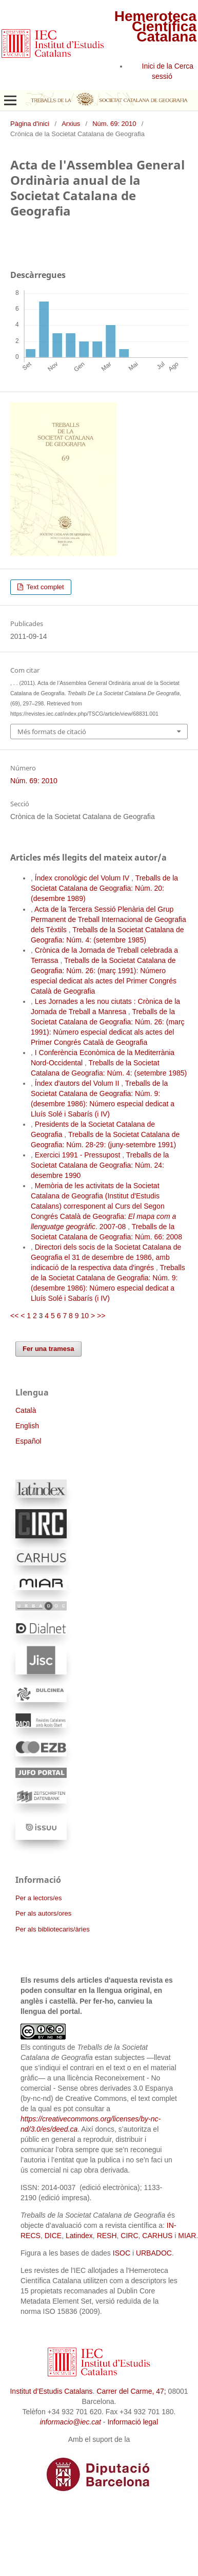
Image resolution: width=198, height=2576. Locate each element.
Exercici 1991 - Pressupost (78, 1155)
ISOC (121, 2253)
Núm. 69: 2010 (114, 123)
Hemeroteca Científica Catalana (155, 26)
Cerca (183, 66)
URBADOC (154, 2253)
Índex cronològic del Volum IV (83, 878)
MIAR (187, 2235)
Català (25, 1410)
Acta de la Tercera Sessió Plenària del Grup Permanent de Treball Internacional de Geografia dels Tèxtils (108, 919)
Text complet (44, 587)
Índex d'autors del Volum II (78, 1083)
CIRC (129, 2235)
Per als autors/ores (43, 1913)
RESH (107, 2235)
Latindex (79, 2235)
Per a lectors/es (38, 1898)
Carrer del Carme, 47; (131, 2391)
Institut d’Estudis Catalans (51, 2391)
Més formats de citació (51, 731)
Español (28, 1441)
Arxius (71, 123)
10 (85, 1316)
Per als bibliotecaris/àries (52, 1929)
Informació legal (132, 2422)
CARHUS (157, 2235)
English (27, 1426)
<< (14, 1316)
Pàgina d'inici (29, 123)
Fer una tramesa (48, 1349)
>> (101, 1316)
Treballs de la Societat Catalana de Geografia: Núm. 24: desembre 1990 (100, 1165)
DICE (53, 2235)
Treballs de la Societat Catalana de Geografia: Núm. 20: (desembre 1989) (104, 888)
